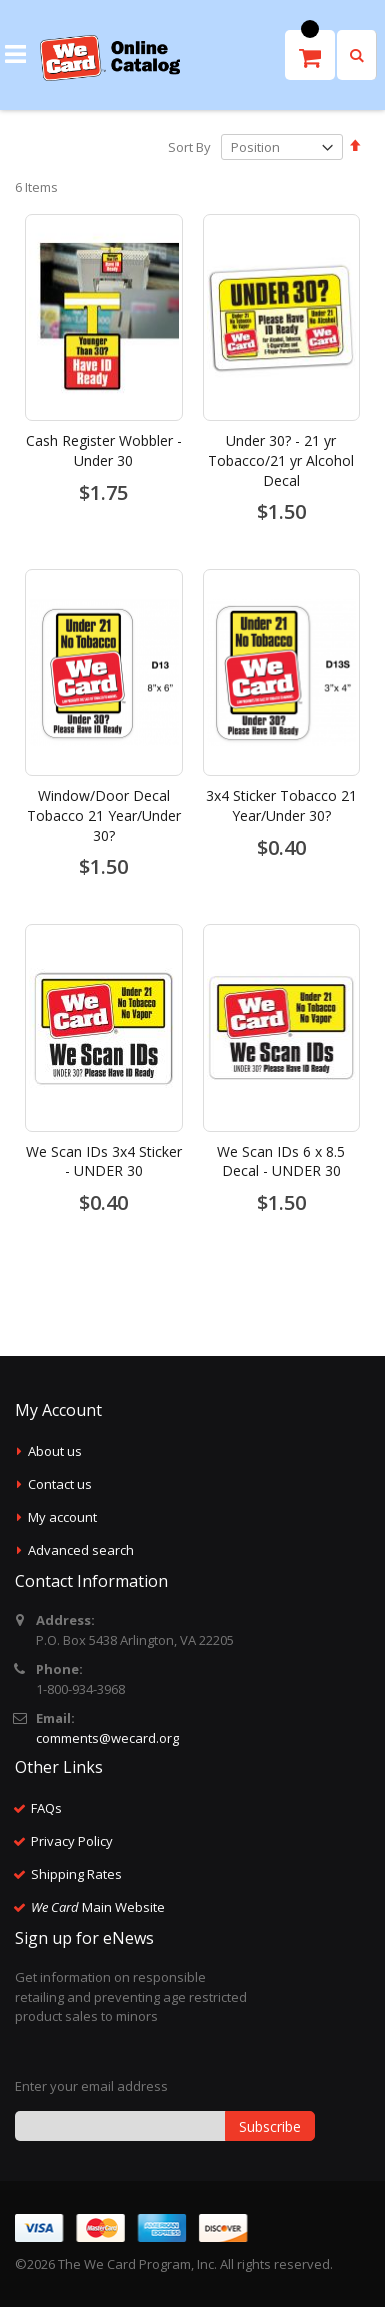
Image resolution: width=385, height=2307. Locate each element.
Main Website (98, 1907)
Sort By (189, 147)
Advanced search (81, 1550)
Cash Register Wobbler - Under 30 (104, 450)
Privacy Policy (72, 1841)
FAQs (46, 1808)
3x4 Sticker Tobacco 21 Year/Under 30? (281, 805)
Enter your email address (91, 2086)
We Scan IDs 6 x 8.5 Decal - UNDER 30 (281, 1161)
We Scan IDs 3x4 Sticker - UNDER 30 (104, 1161)
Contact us (60, 1484)
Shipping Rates (76, 1874)
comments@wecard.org (107, 1738)
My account (62, 1517)
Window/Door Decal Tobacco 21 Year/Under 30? (104, 815)
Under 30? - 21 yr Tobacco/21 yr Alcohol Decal (281, 460)
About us (55, 1451)
